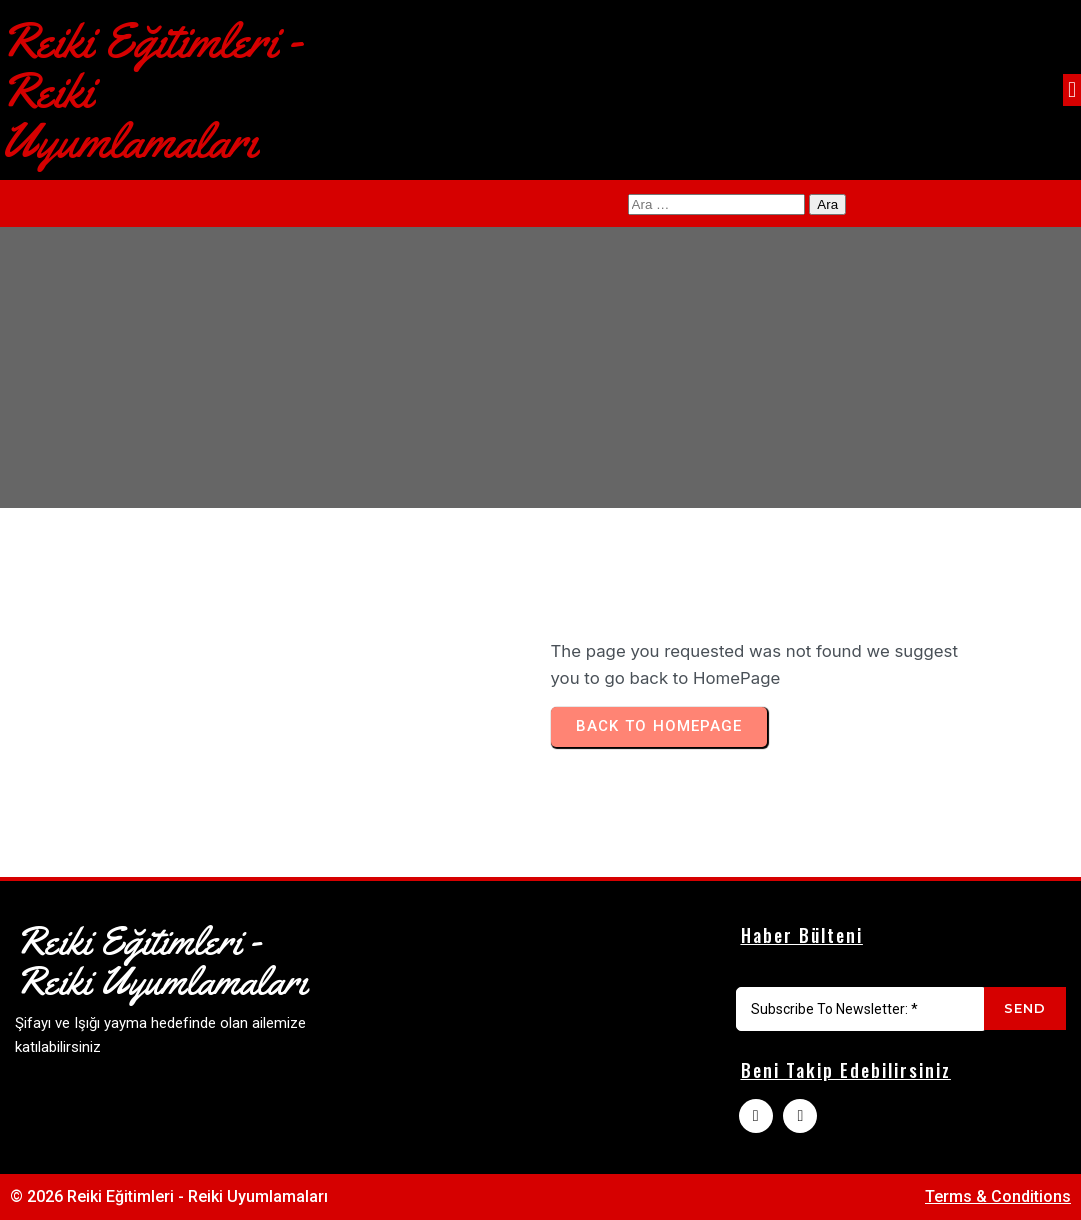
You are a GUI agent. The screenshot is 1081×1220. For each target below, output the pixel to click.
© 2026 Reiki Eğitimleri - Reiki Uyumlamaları (169, 1196)
